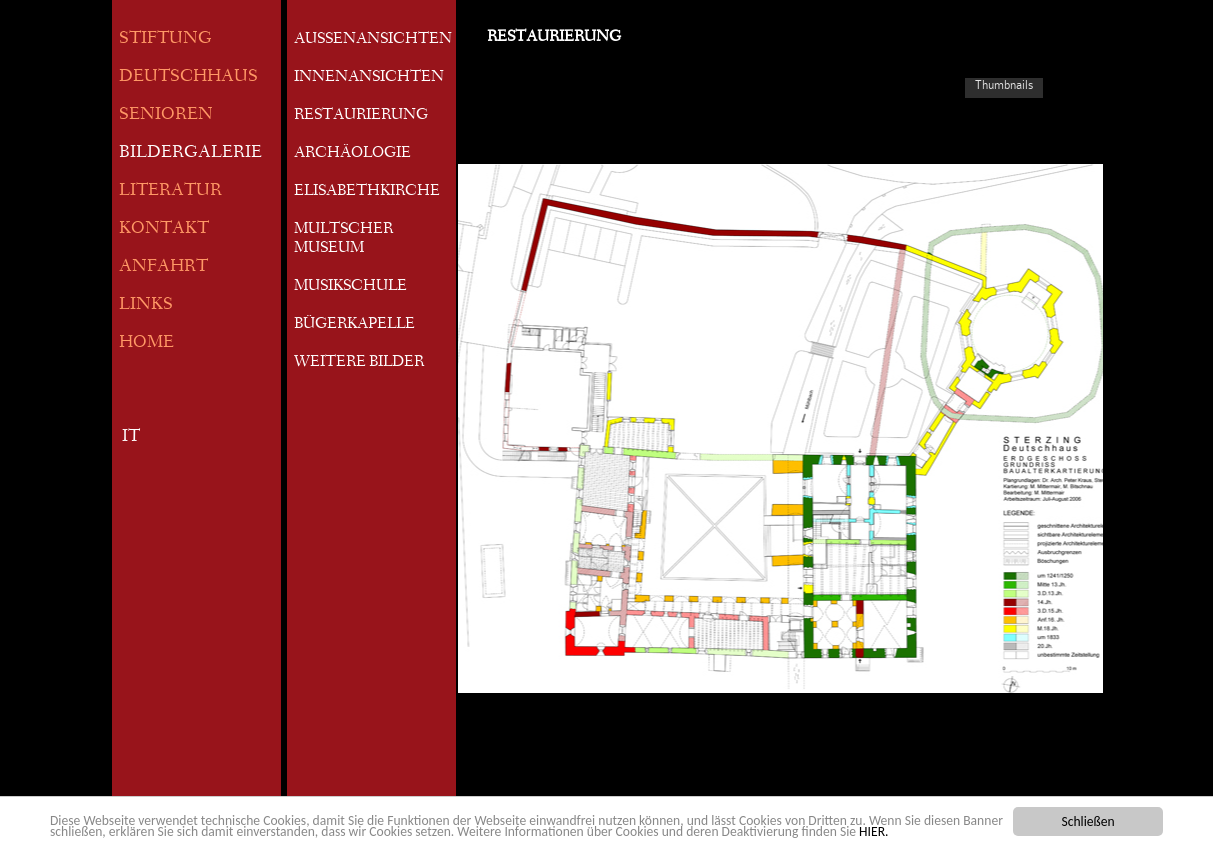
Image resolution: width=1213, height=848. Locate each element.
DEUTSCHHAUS (188, 77)
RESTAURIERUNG (361, 116)
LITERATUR (170, 191)
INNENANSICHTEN (369, 78)
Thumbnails (1004, 85)
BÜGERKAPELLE (354, 325)
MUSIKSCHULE (350, 287)
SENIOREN (166, 115)
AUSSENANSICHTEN (373, 40)
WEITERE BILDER (359, 363)
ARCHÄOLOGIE (352, 154)
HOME (146, 343)
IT (131, 437)
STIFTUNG (165, 39)
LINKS (146, 305)
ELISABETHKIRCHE (367, 192)
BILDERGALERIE (190, 153)
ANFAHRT (163, 267)
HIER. (873, 831)
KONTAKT (164, 229)
